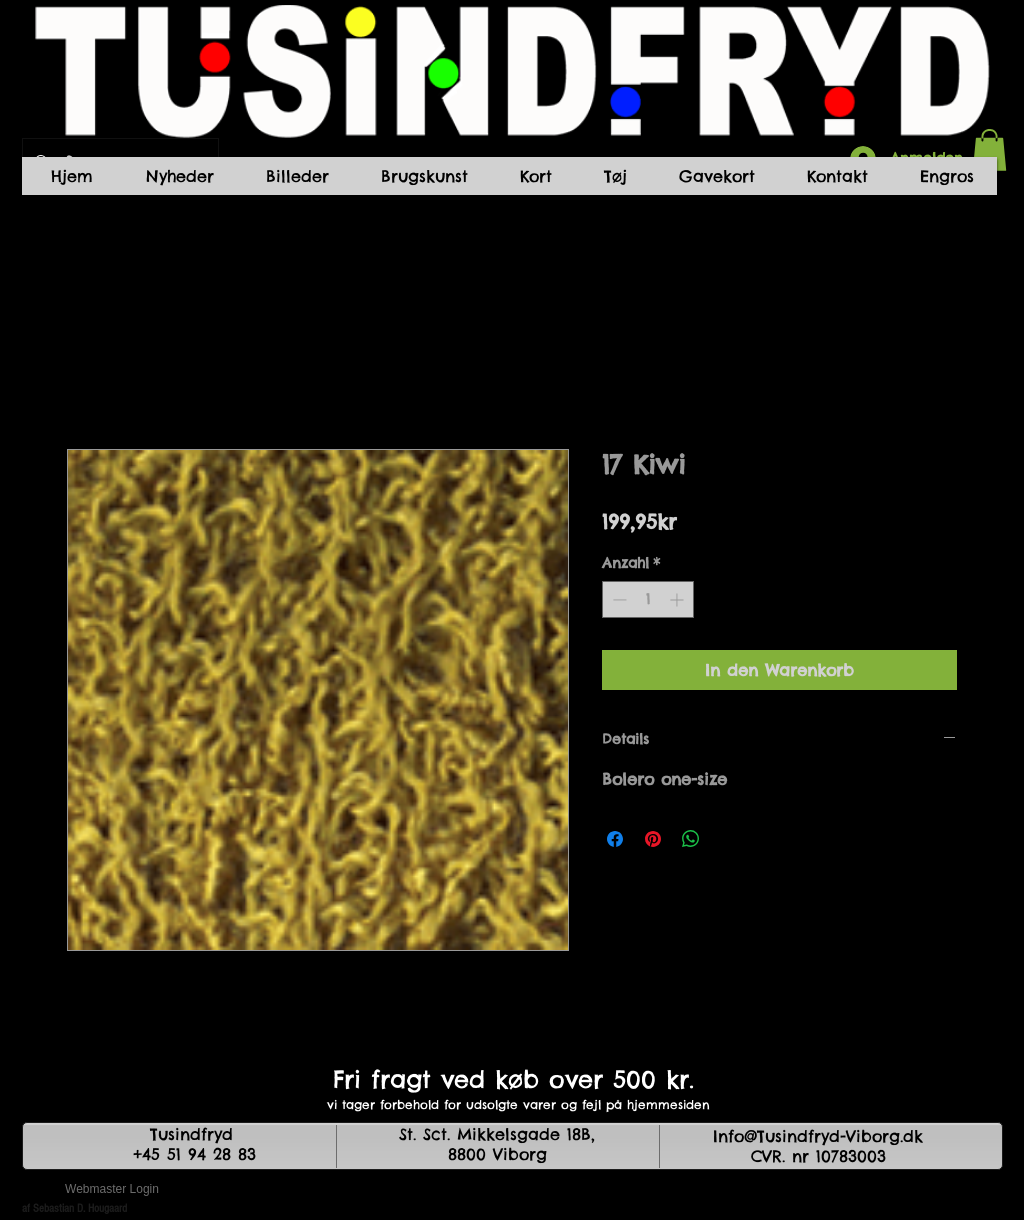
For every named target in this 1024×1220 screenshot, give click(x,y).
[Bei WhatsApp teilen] (691, 839)
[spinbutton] (648, 599)
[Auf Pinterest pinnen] (653, 839)
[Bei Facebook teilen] (615, 839)
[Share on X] (729, 839)
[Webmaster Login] (112, 1190)
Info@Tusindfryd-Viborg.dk (818, 1136)
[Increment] (678, 599)
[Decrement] (617, 599)
